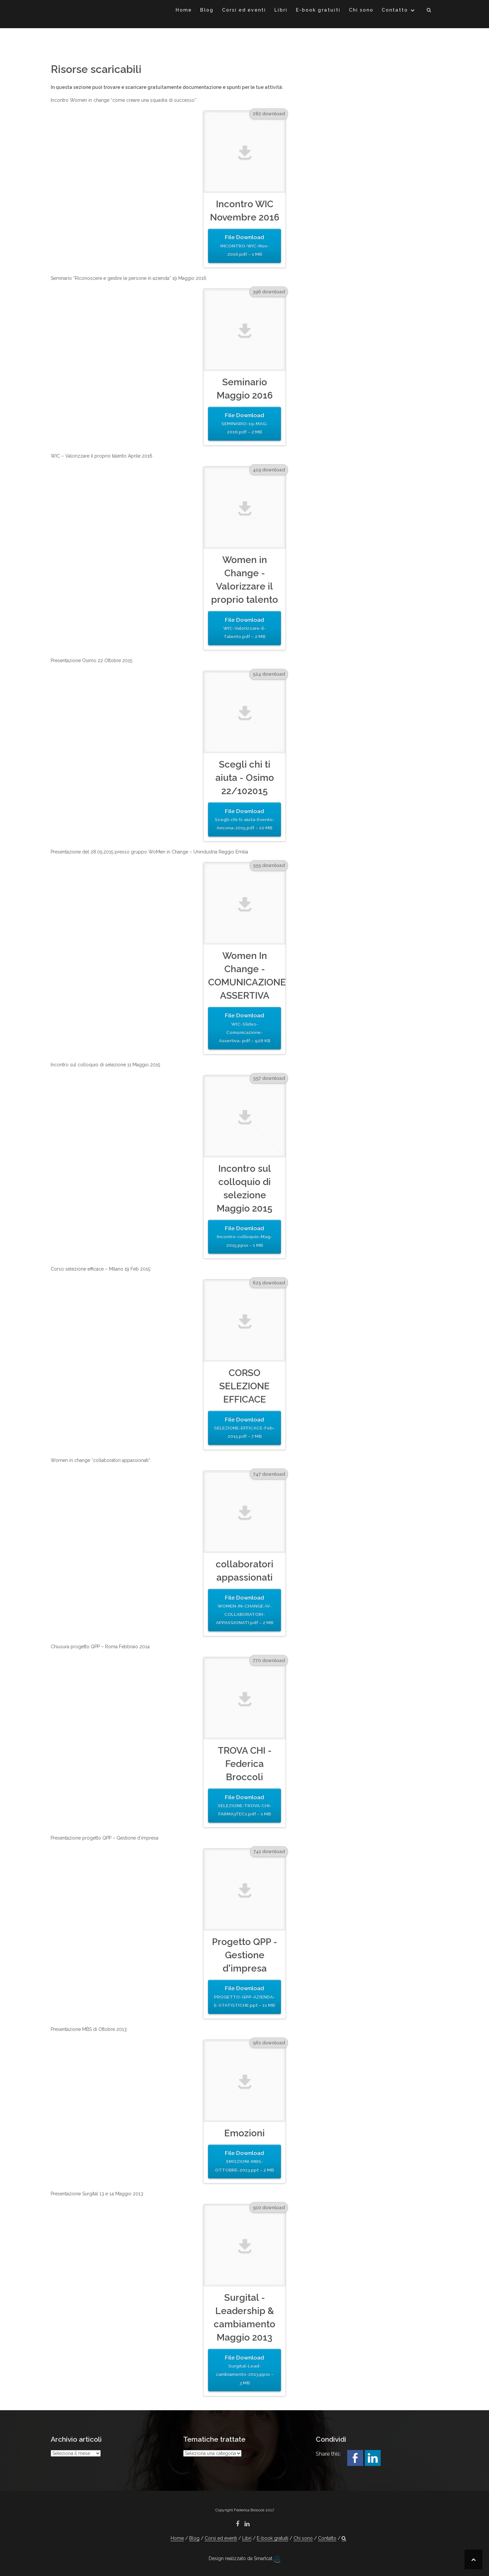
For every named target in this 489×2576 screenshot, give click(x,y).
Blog (207, 10)
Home (184, 10)
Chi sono (361, 10)
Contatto (395, 10)
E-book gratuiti (318, 10)
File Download (244, 246)
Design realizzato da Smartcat (244, 2559)
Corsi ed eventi (244, 10)
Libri (281, 10)
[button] (429, 11)
